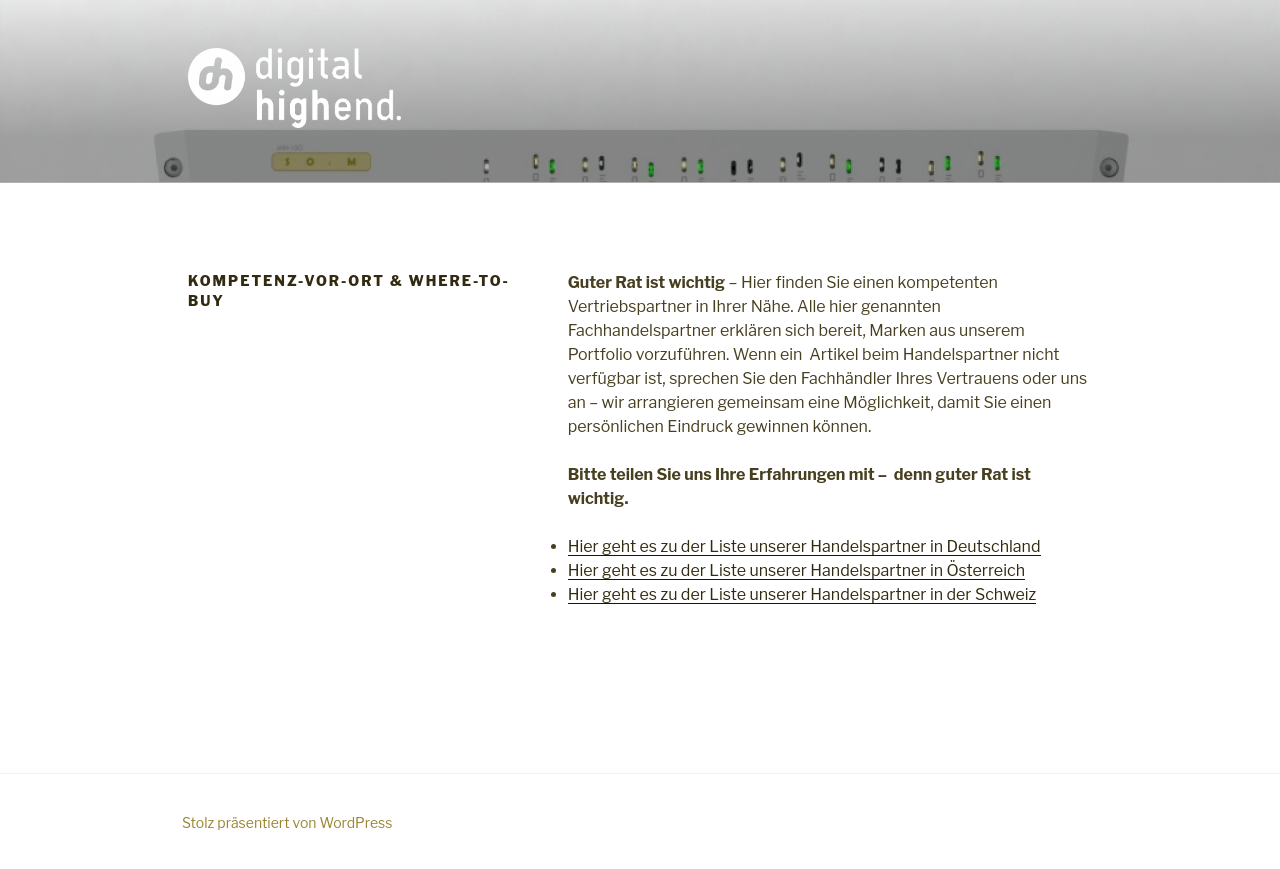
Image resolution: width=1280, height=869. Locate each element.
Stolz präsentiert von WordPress (287, 822)
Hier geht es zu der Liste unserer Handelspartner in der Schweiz (802, 594)
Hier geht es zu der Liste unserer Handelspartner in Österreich (796, 570)
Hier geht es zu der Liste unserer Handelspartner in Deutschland (804, 546)
